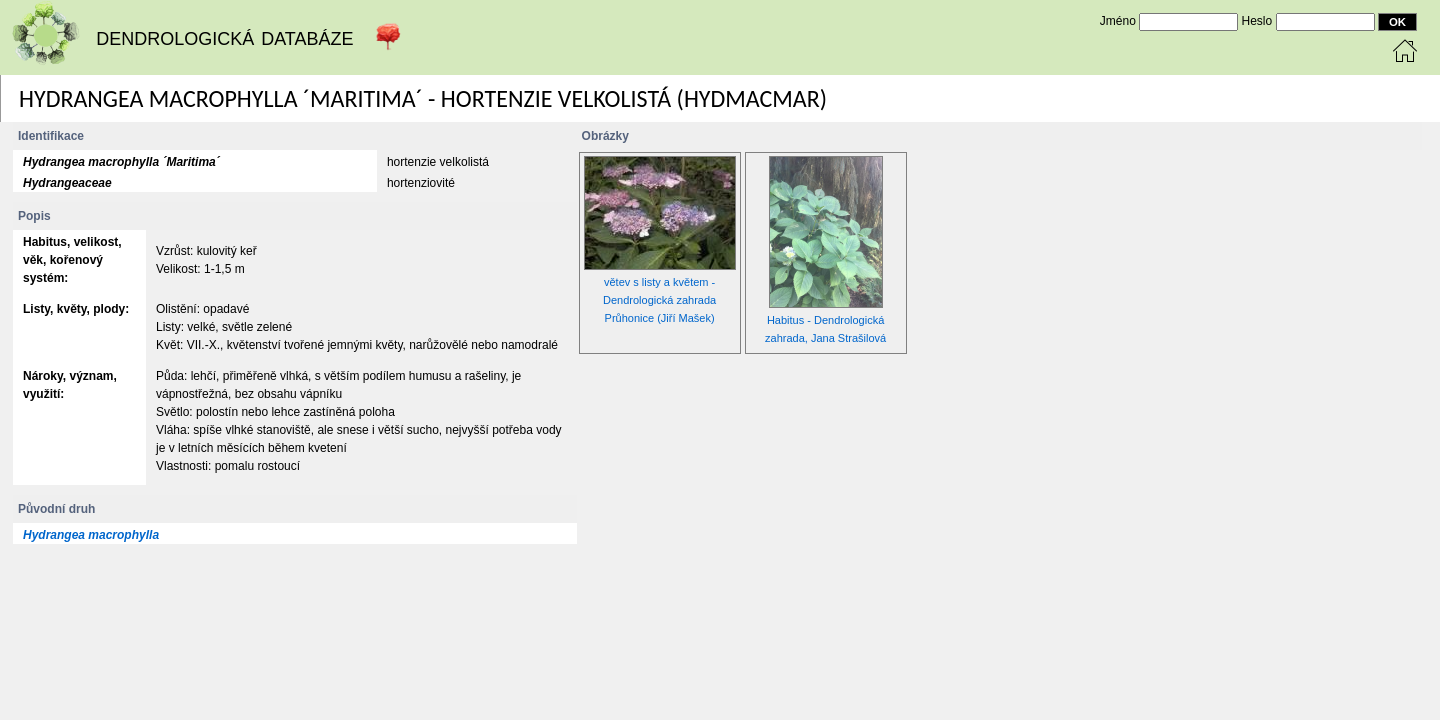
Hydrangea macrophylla (91, 535)
